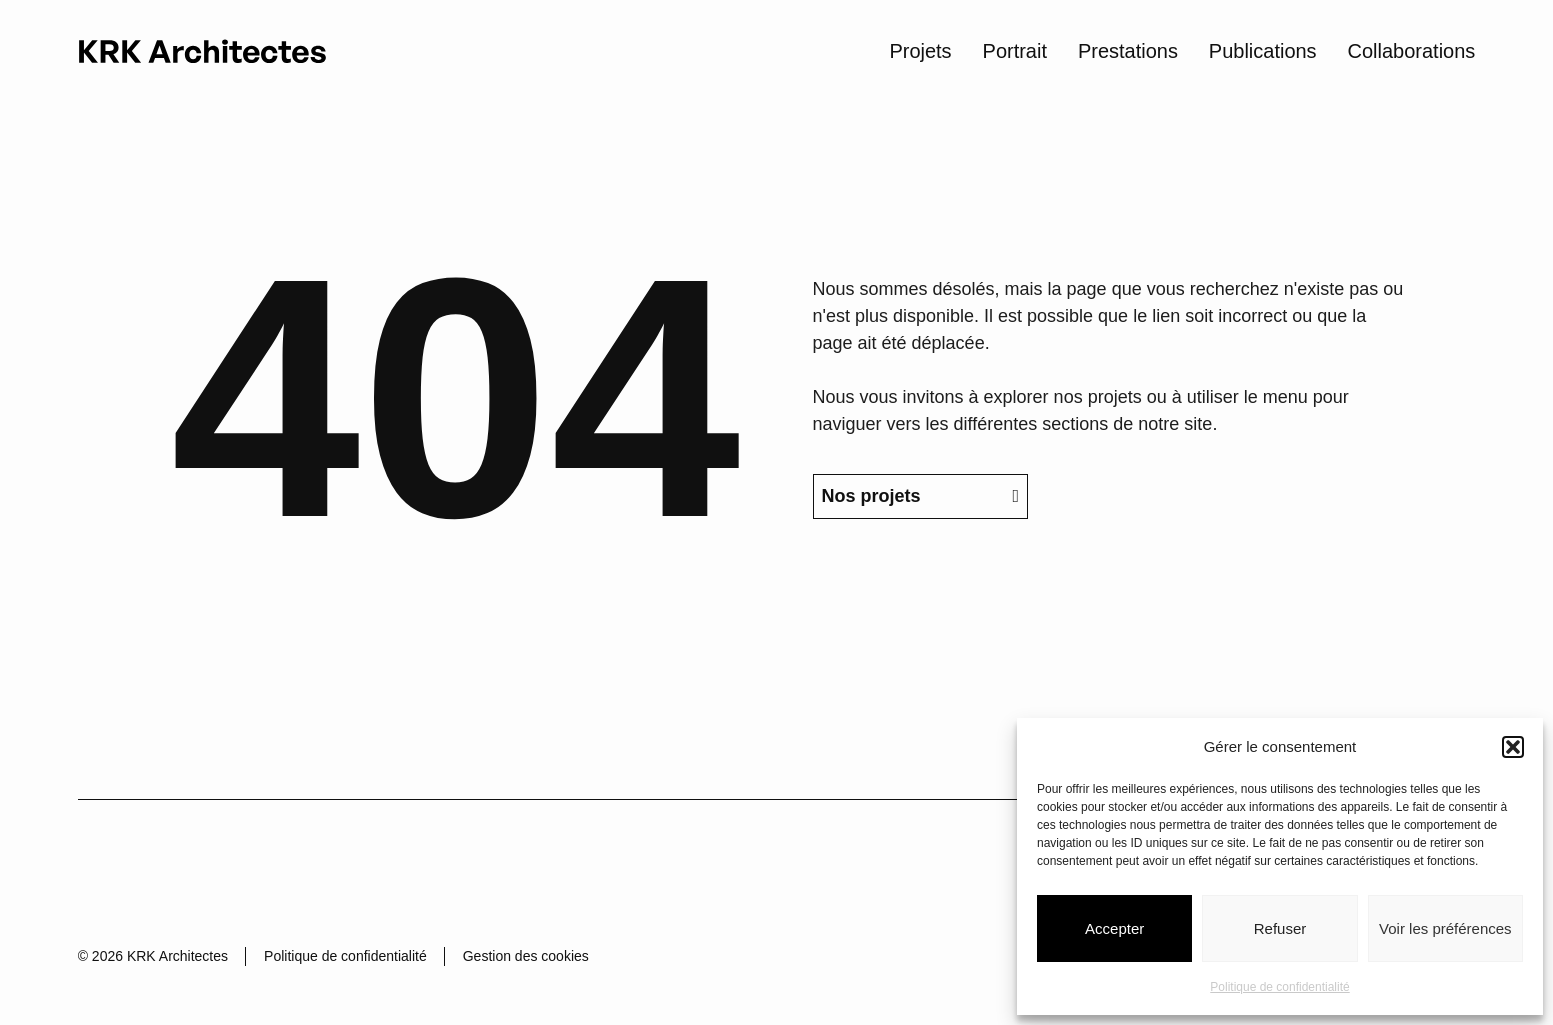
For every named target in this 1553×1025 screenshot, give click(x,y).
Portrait (1015, 50)
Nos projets (920, 548)
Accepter (1114, 928)
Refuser (1280, 928)
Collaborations (1412, 50)
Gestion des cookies (526, 956)
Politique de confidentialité (1279, 987)
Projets (920, 50)
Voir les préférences (1445, 928)
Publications (1263, 50)
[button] (1513, 747)
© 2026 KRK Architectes (153, 956)
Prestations (1128, 50)
